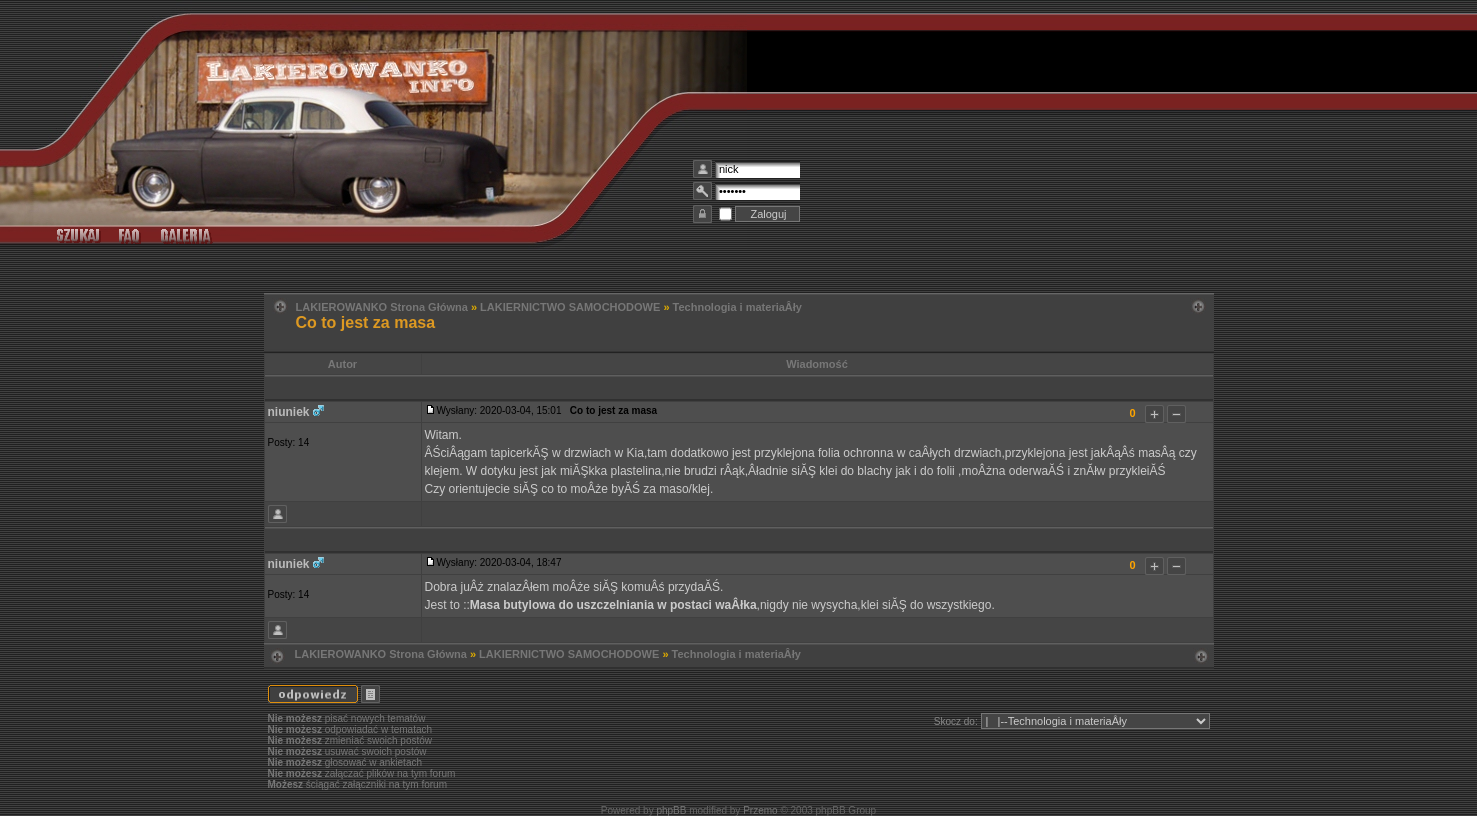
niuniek (289, 412)
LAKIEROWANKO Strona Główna (382, 307)
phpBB (671, 810)
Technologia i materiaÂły (737, 307)
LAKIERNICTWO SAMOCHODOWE (570, 307)
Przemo (760, 810)
